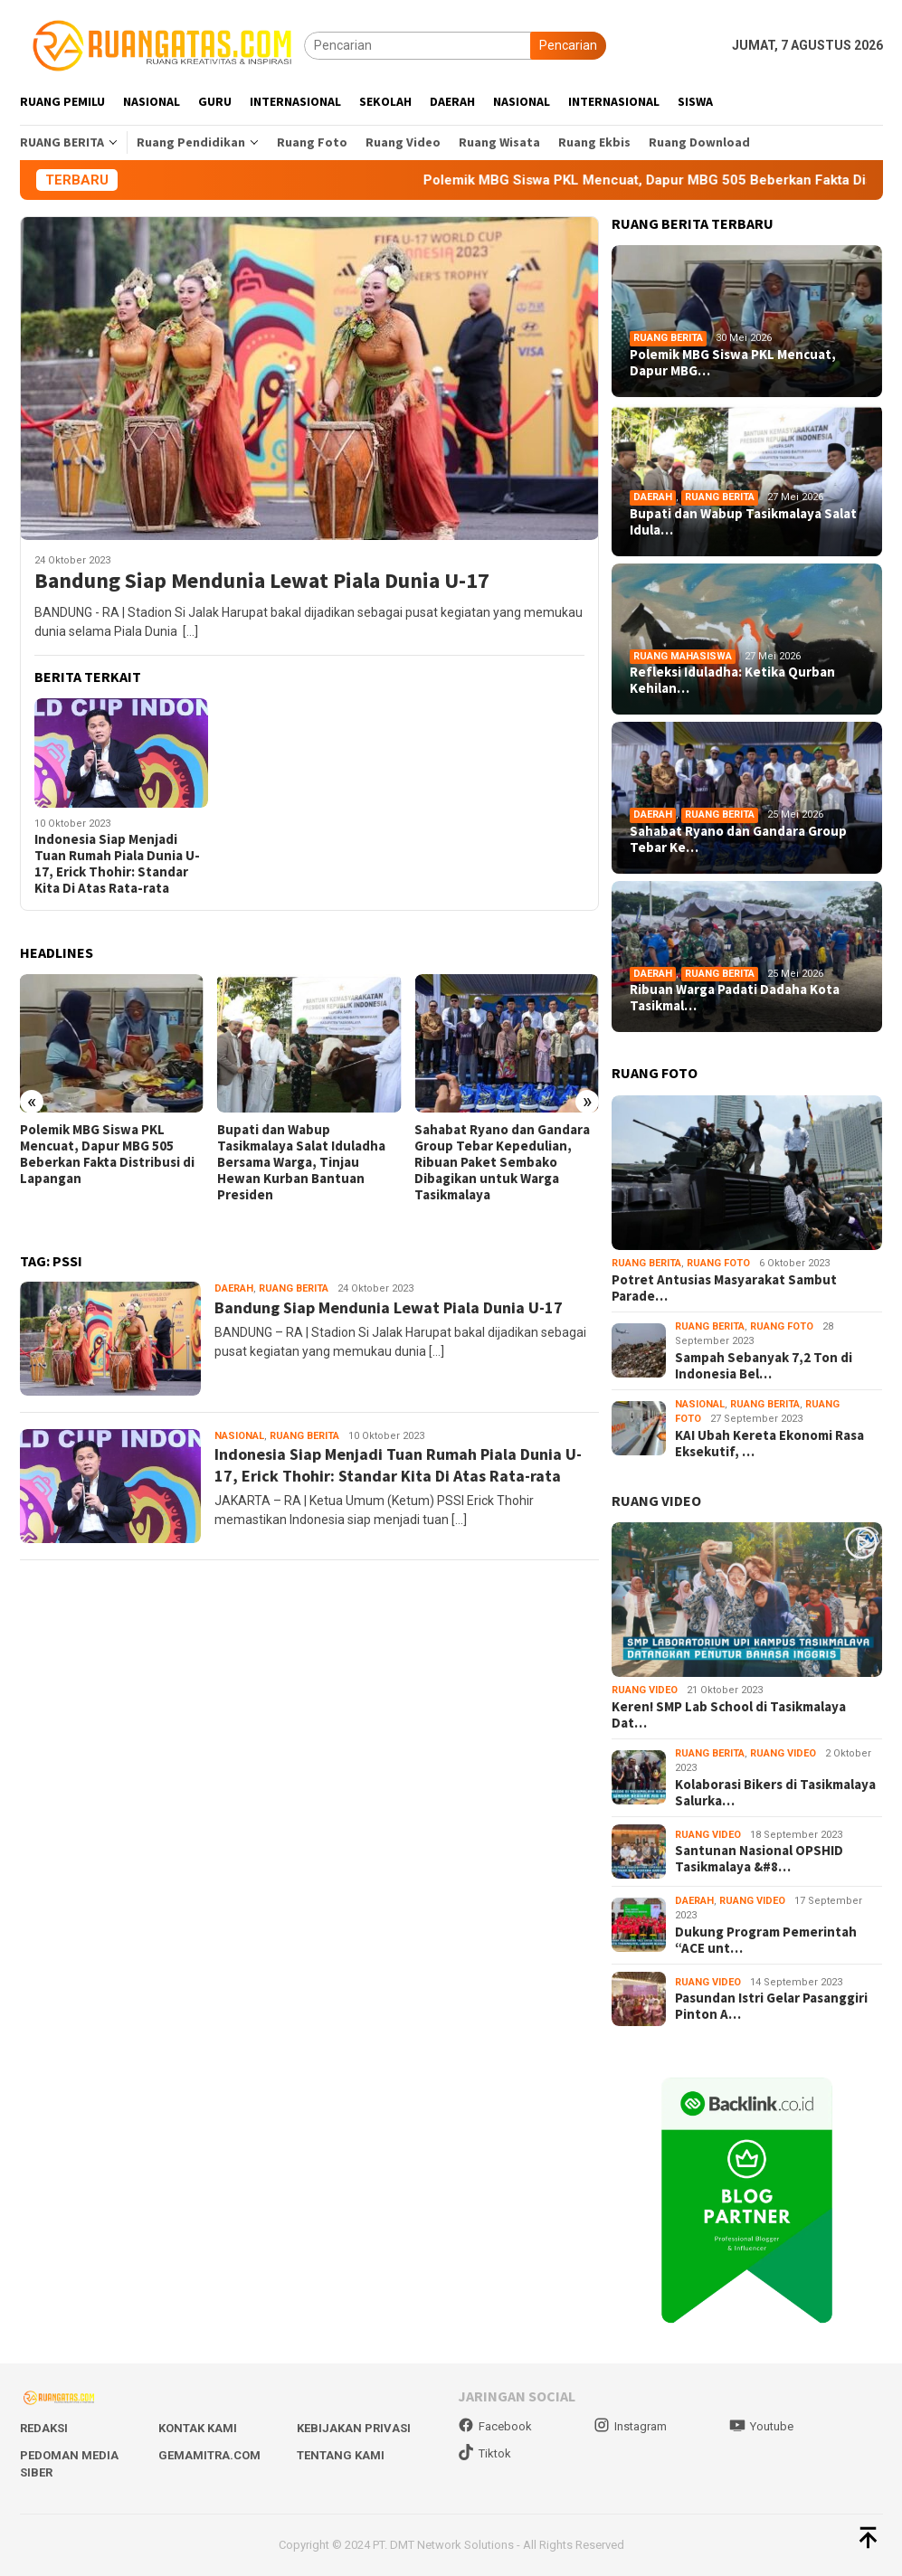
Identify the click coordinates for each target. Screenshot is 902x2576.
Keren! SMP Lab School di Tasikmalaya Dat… (729, 1715)
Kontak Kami (197, 2428)
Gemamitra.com (209, 2455)
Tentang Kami (341, 2455)
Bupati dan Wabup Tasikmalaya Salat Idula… (743, 522)
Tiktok (484, 2453)
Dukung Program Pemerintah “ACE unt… (766, 1940)
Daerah (233, 1288)
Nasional (239, 1436)
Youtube (761, 2426)
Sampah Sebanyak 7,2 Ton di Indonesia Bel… (763, 1366)
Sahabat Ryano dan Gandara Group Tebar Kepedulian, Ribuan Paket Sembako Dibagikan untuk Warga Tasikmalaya (502, 1162)
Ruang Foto (718, 1263)
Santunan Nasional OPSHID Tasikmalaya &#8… (759, 1858)
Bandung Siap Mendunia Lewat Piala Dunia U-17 (261, 581)
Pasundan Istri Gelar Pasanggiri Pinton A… (771, 2006)
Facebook (495, 2426)
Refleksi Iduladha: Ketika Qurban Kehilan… (732, 680)
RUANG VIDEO (656, 1501)
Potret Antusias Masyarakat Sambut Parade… (724, 1288)
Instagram (630, 2426)
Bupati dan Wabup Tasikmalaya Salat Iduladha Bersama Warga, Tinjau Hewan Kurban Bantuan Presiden (301, 1162)
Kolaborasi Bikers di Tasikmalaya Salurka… (775, 1792)
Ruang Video (645, 1690)
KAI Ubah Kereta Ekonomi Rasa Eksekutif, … (769, 1443)
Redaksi (44, 2428)
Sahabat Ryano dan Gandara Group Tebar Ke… (738, 839)
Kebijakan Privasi (354, 2428)
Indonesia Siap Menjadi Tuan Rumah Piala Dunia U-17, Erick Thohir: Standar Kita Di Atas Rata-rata (117, 863)
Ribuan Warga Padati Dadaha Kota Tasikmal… (735, 997)
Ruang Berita (293, 1288)
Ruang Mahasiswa (682, 656)
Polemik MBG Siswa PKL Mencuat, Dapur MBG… (733, 362)
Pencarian (568, 45)
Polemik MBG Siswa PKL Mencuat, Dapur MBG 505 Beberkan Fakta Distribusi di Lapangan (107, 1154)
